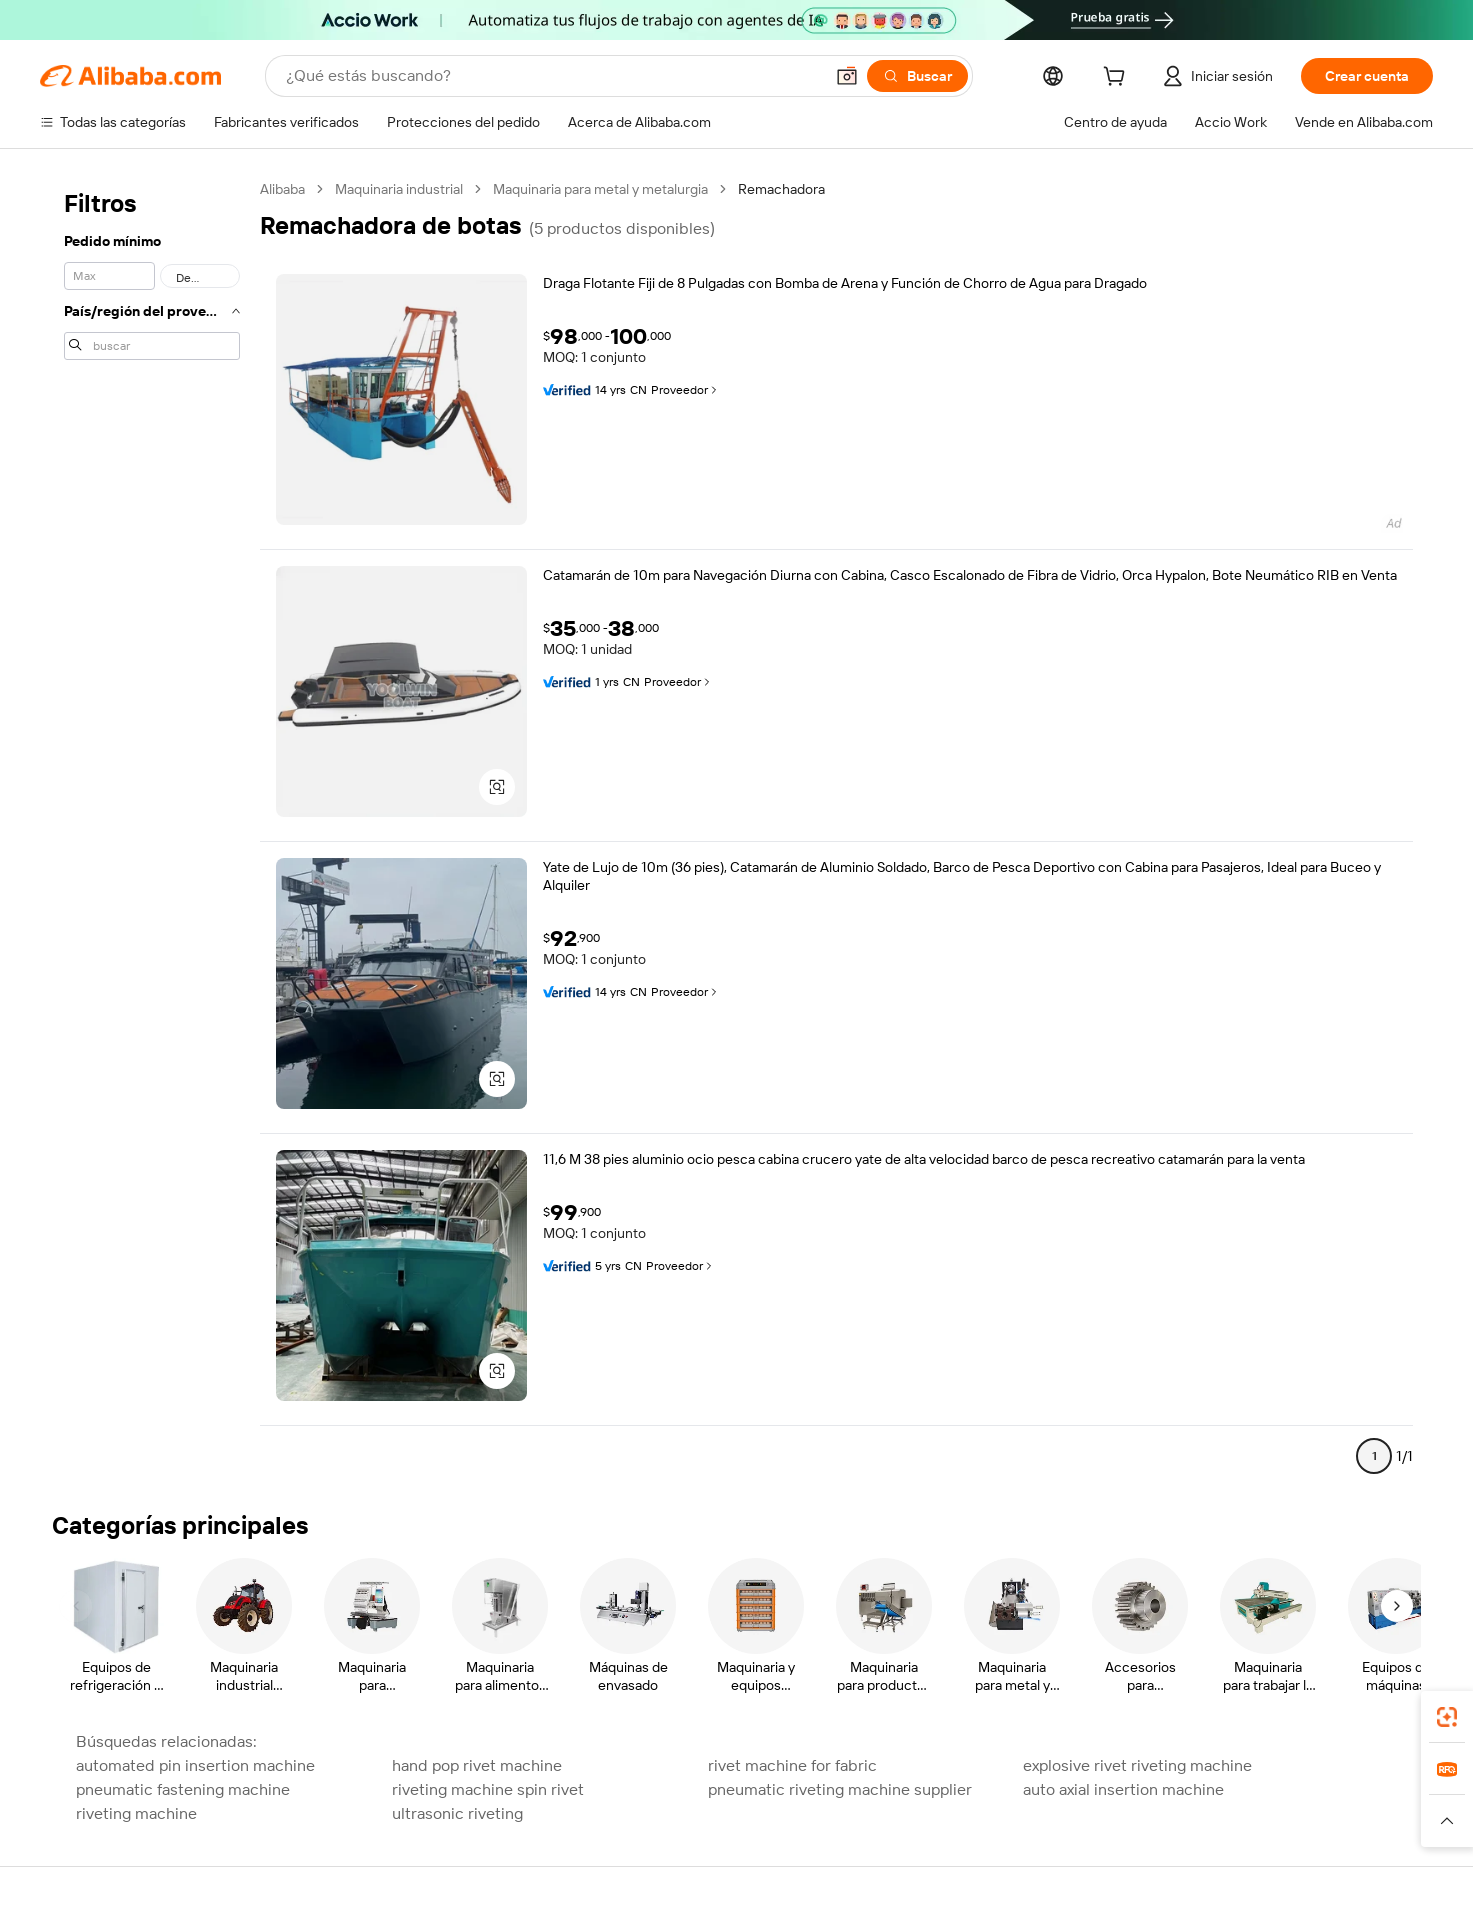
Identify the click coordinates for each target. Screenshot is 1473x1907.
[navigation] (152, 831)
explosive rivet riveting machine (1137, 1765)
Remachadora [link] (781, 189)
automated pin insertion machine (195, 1765)
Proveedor (685, 390)
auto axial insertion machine (1123, 1789)
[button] (847, 76)
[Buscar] (917, 76)
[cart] (1118, 79)
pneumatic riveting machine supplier (840, 1789)
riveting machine (136, 1813)
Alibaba (282, 189)
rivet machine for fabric (792, 1765)
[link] (1447, 1717)
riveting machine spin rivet (488, 1789)
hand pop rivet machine (477, 1765)
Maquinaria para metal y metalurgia (600, 189)
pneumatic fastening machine (183, 1789)
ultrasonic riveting (457, 1813)
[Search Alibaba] (552, 76)
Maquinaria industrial (399, 189)
